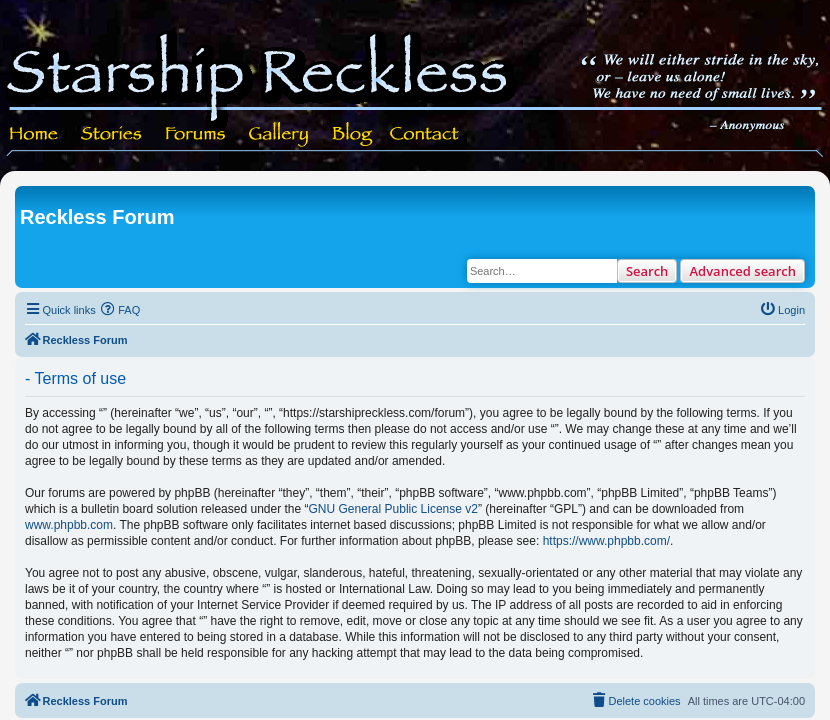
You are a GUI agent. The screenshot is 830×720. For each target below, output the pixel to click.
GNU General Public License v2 (393, 509)
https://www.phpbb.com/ (606, 541)
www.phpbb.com (69, 525)
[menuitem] (121, 310)
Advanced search (742, 271)
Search (647, 271)
